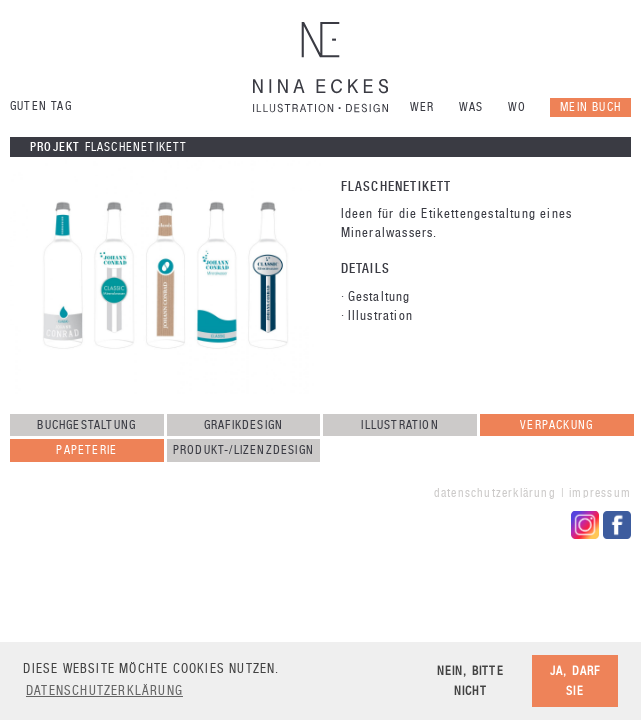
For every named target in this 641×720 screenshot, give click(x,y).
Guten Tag (41, 106)
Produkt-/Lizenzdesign (243, 450)
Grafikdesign (243, 425)
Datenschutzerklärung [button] (104, 690)
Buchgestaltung (86, 425)
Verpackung (556, 425)
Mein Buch (590, 107)
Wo (517, 107)
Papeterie (86, 450)
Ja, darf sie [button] (575, 680)
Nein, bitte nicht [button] (470, 680)
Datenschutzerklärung (495, 493)
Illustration (399, 425)
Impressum (600, 493)
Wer (422, 107)
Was (471, 107)
